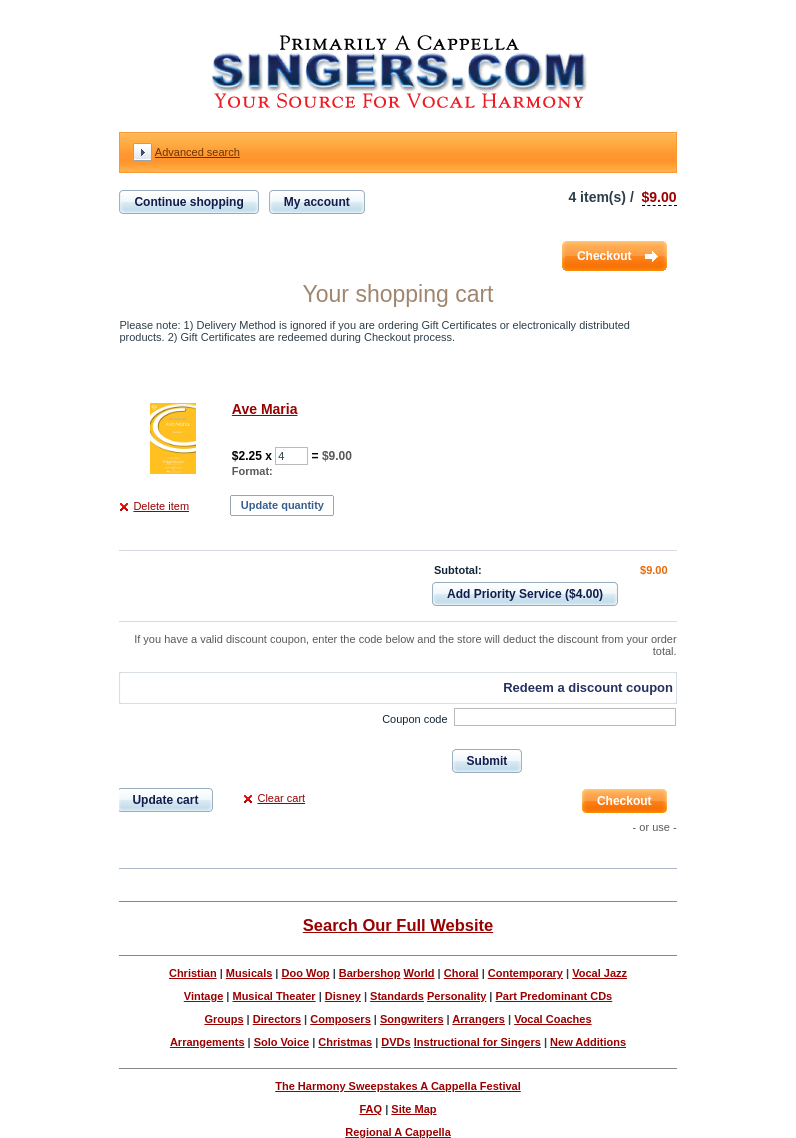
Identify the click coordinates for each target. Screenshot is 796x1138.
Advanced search (197, 152)
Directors (277, 1019)
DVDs (395, 1042)
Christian (193, 973)
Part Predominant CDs (553, 996)
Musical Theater (273, 996)
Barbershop (370, 973)
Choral (461, 973)
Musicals (249, 973)
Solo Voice (281, 1042)
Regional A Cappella (398, 1132)
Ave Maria (265, 409)
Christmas (345, 1042)
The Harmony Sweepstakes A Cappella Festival (398, 1086)
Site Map (413, 1109)
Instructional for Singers (477, 1042)
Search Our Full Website (398, 925)
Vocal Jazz (599, 973)
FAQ (370, 1109)
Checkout (604, 256)
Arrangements (207, 1042)
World (419, 973)
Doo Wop (306, 973)
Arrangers (478, 1019)
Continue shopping (188, 202)
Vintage (204, 996)
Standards (397, 996)
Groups (223, 1019)
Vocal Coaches (552, 1019)
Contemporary (525, 973)
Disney (343, 996)
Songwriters (412, 1019)
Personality (456, 996)
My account (317, 202)
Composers (340, 1019)
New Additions (588, 1042)
